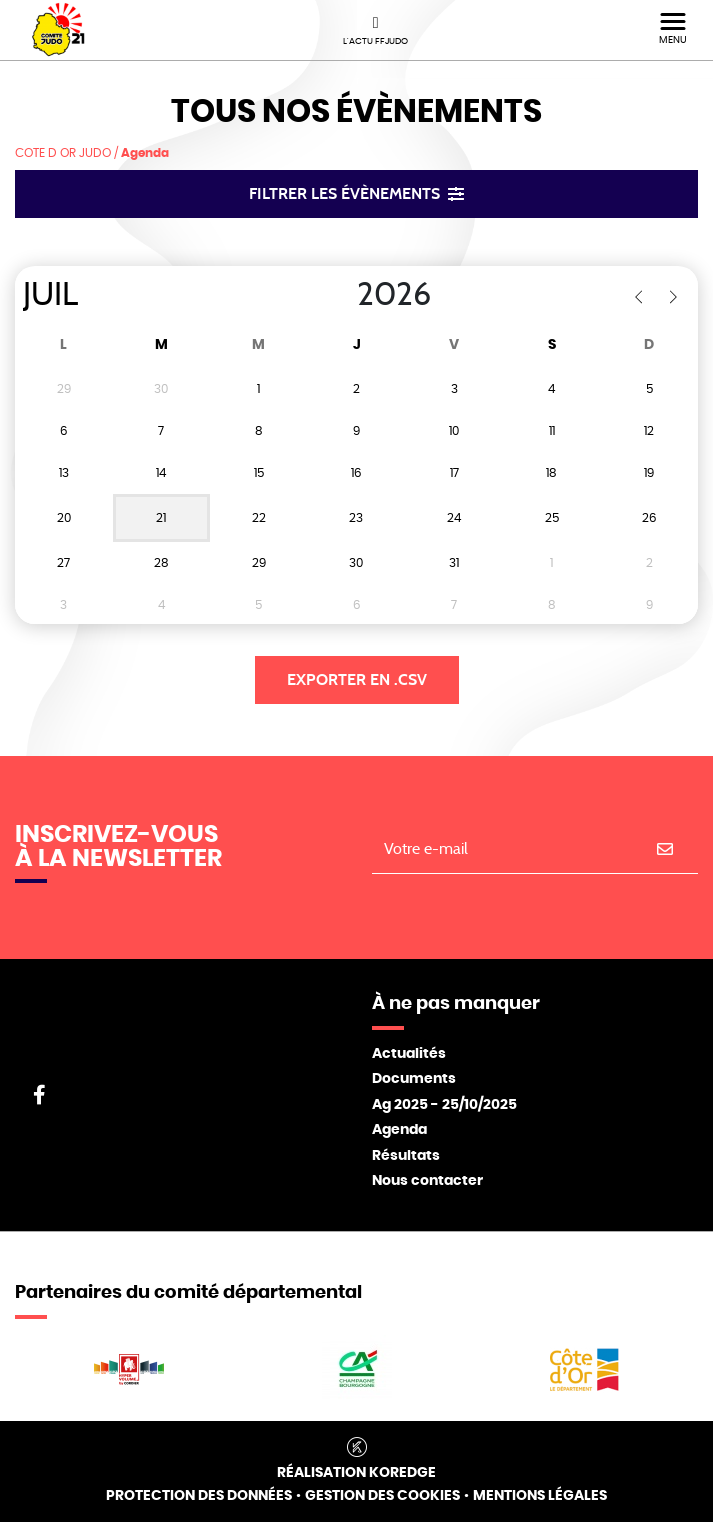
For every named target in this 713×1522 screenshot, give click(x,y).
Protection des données (199, 1496)
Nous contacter (427, 1181)
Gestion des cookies (382, 1496)
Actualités (409, 1054)
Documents (414, 1079)
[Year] (341, 295)
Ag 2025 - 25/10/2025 (444, 1105)
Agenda (399, 1130)
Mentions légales (540, 1496)
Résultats (406, 1156)
